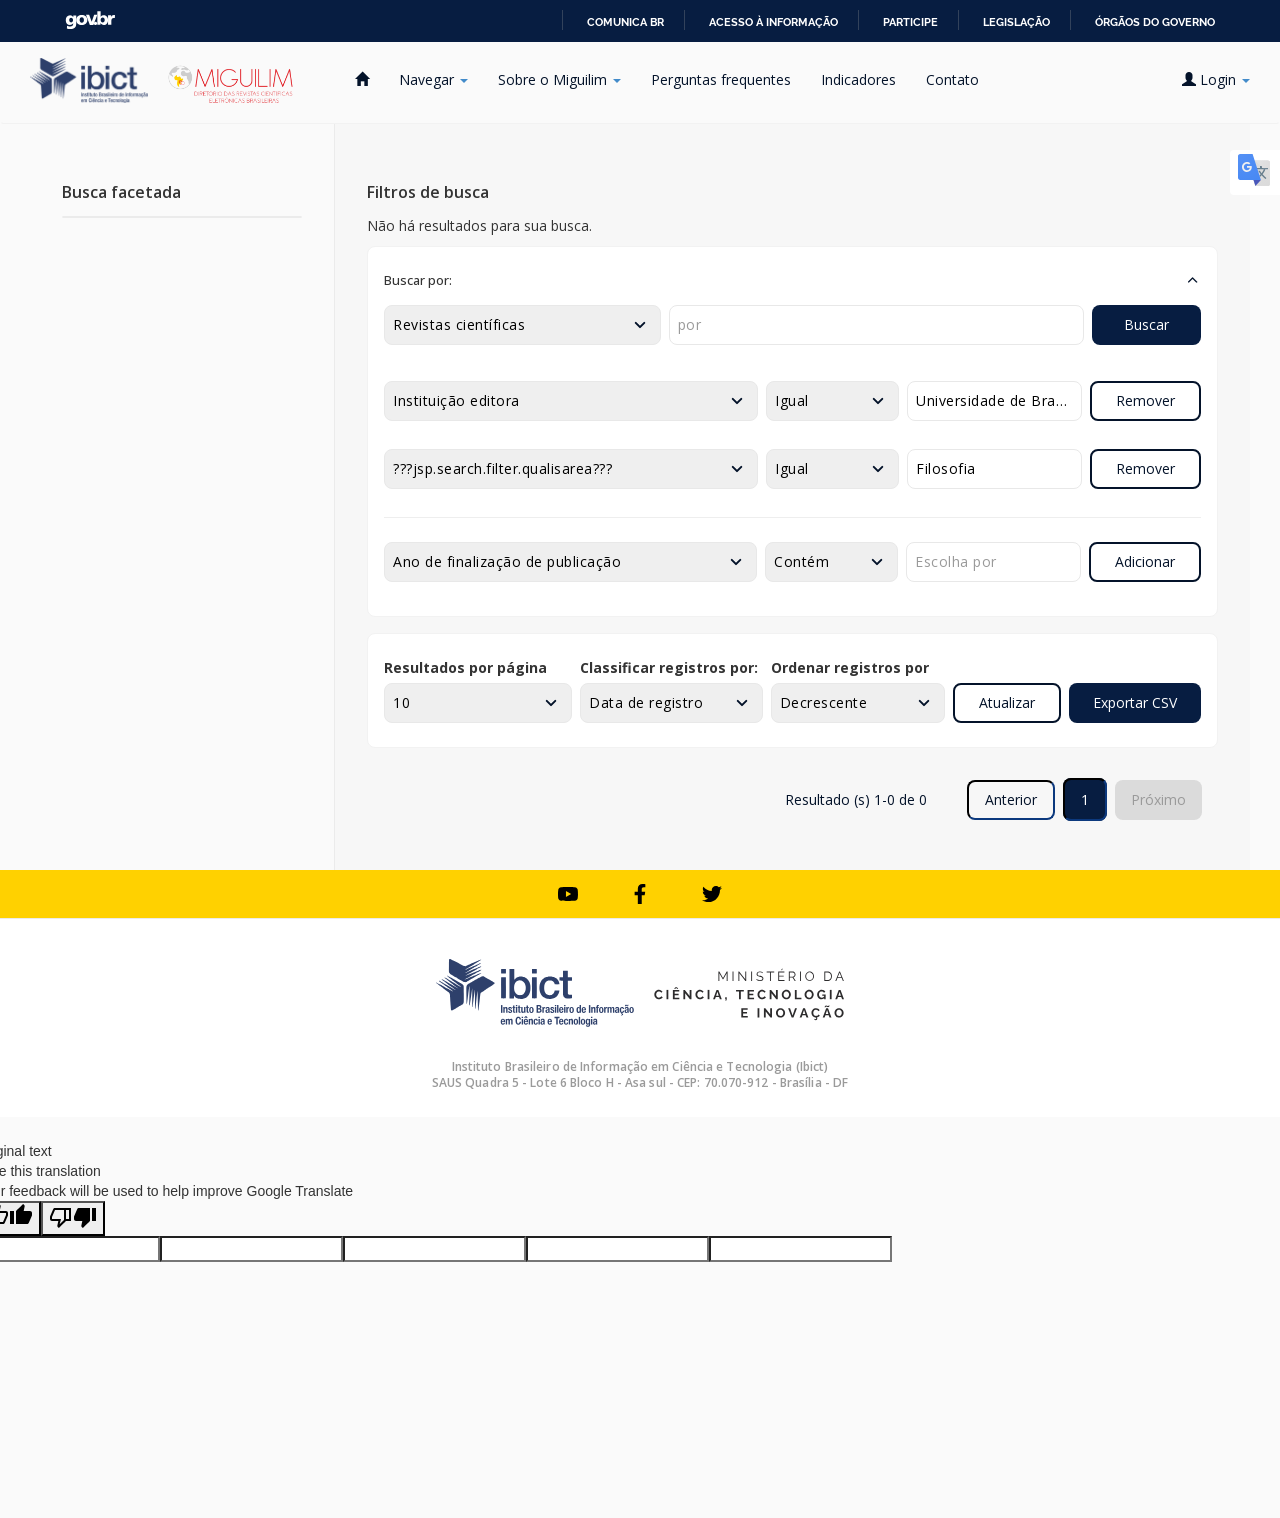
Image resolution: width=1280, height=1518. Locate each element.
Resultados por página (465, 667)
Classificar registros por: (669, 667)
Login (1216, 79)
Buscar (1146, 324)
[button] (792, 280)
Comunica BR (625, 22)
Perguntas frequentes (721, 79)
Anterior (1011, 799)
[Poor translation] (73, 1218)
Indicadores (858, 79)
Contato (952, 79)
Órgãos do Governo (1155, 22)
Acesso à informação (773, 22)
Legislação (1016, 22)
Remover (1145, 400)
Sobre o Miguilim (559, 79)
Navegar (433, 79)
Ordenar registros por (850, 667)
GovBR (90, 20)
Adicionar (1145, 561)
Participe (910, 22)
